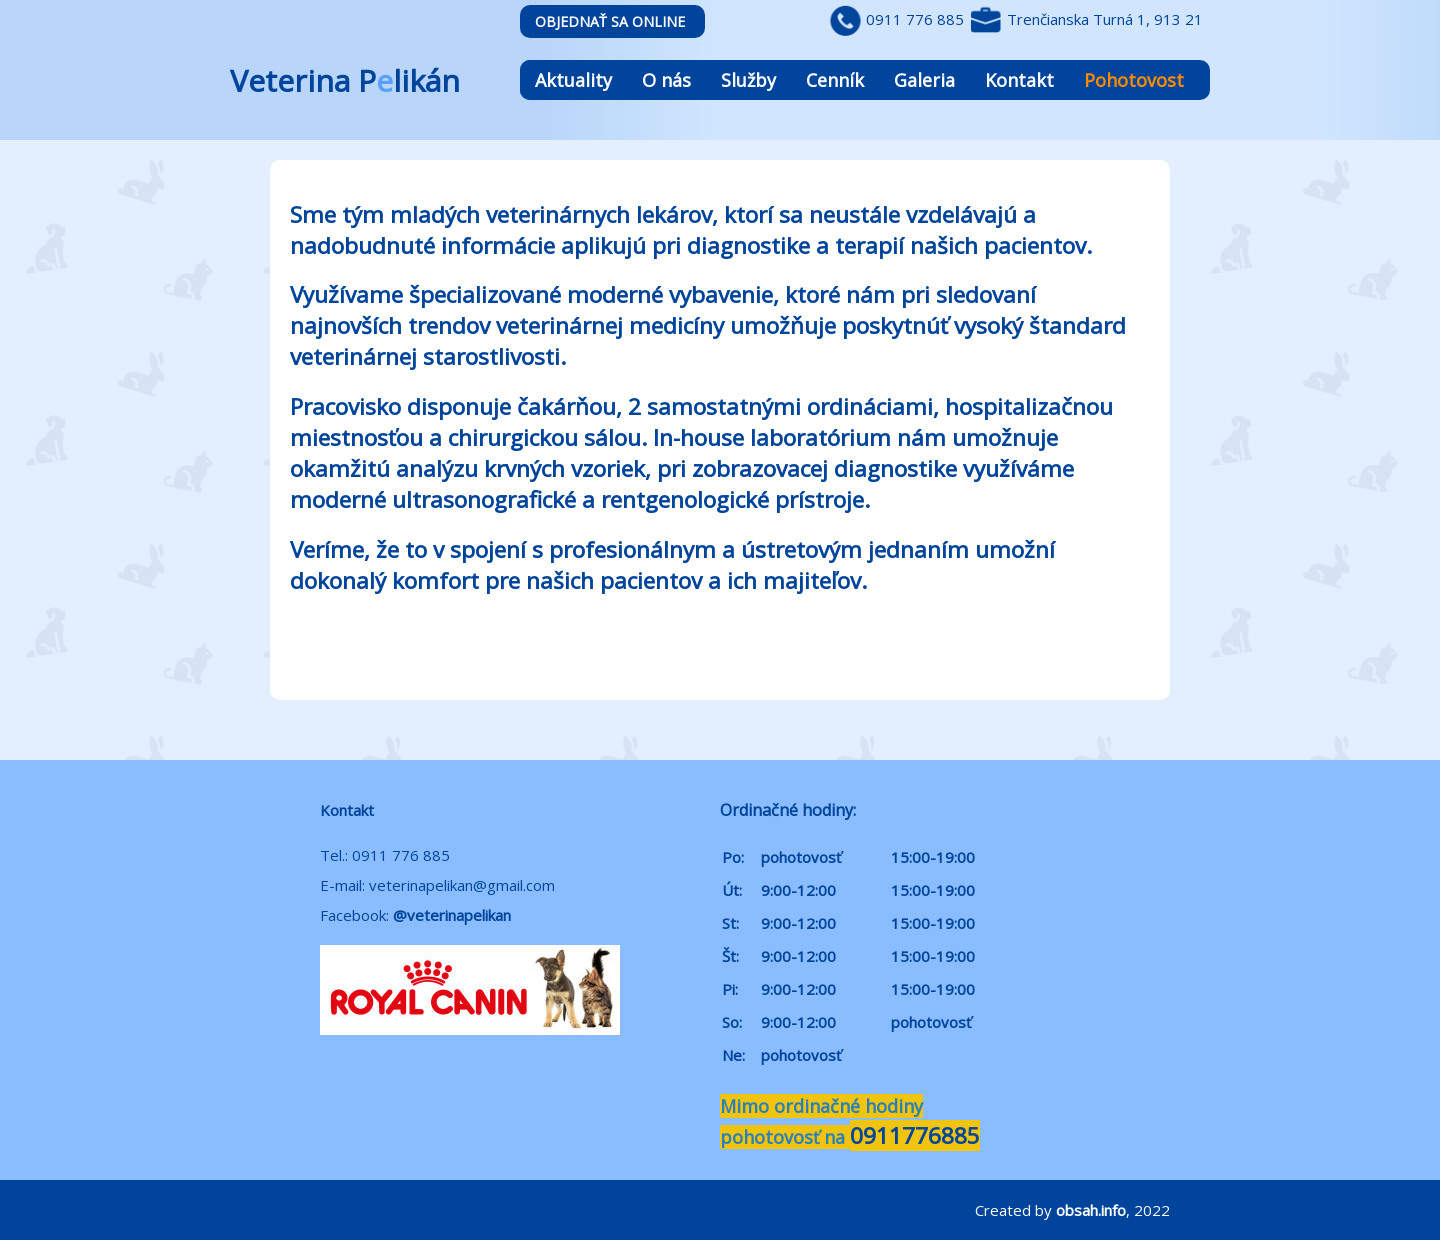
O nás (666, 80)
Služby (748, 80)
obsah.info (1091, 1210)
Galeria (924, 80)
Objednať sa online (610, 21)
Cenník (835, 80)
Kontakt (1019, 80)
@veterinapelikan (452, 915)
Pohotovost (1134, 80)
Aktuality (573, 80)
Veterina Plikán (345, 80)
